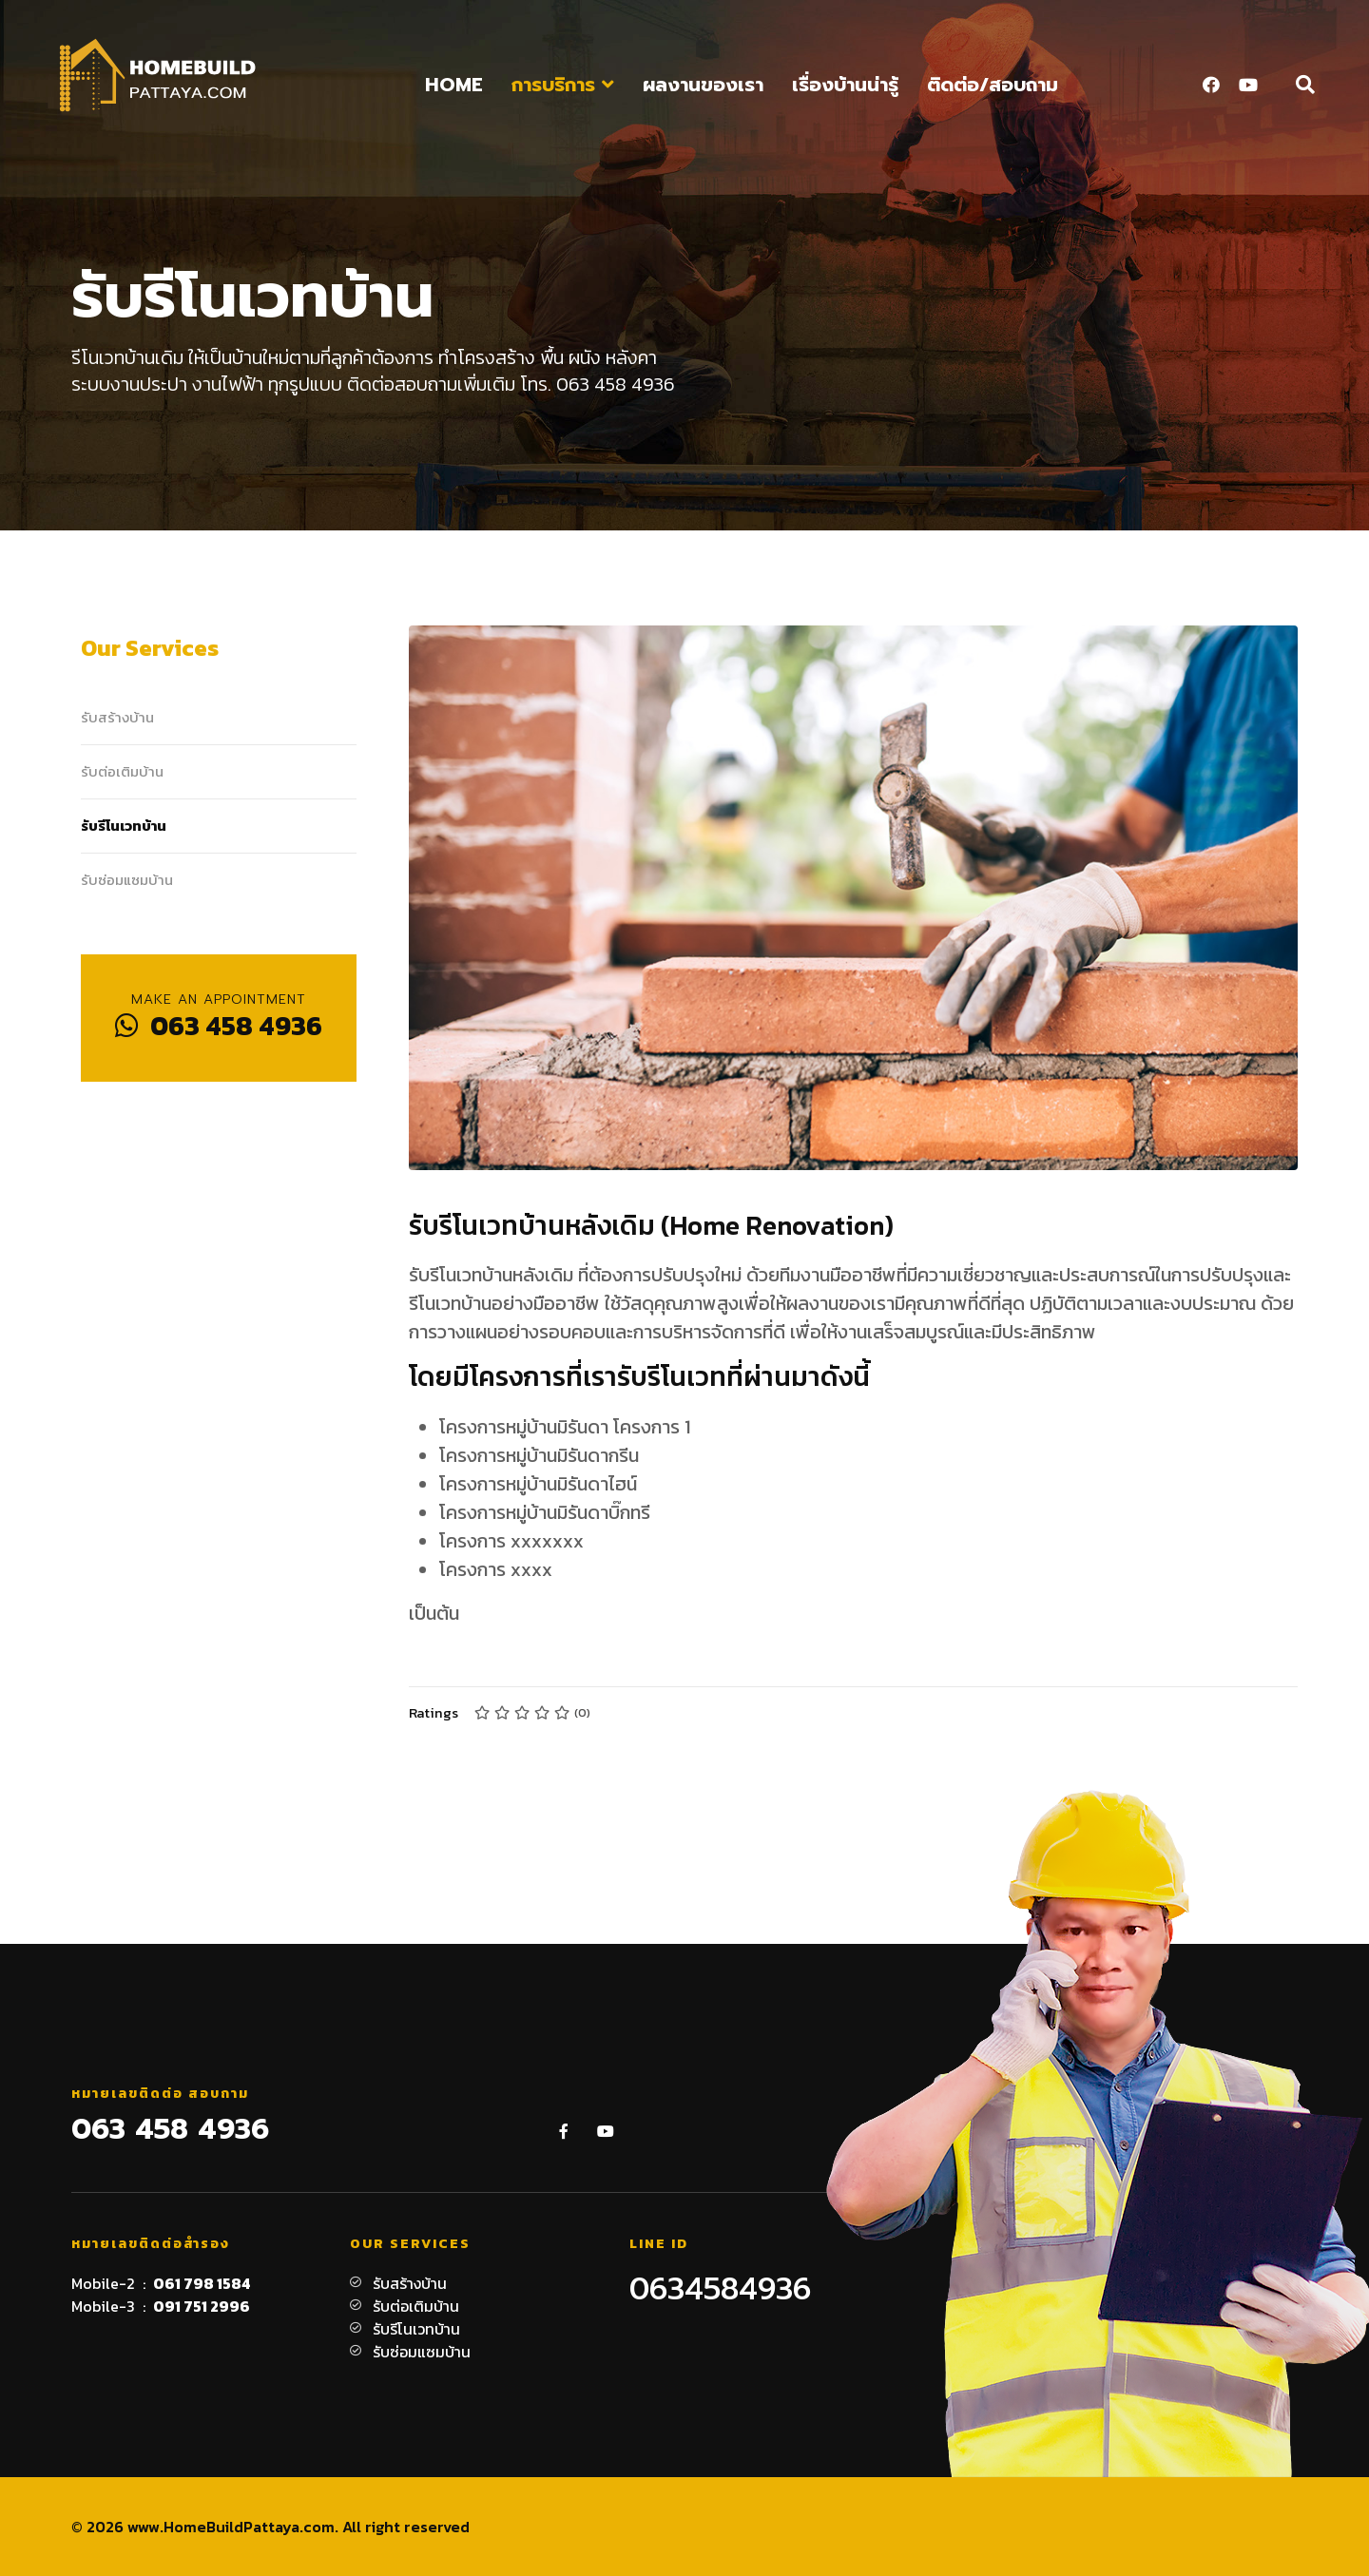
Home (454, 84)
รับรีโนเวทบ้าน (123, 825)
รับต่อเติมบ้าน (122, 771)
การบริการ (553, 84)
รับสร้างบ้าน (117, 717)
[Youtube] (1248, 85)
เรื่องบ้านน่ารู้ (845, 84)
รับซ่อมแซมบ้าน (127, 880)
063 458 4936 (218, 1026)
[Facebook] (1211, 85)
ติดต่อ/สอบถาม (992, 84)
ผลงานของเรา (703, 84)
